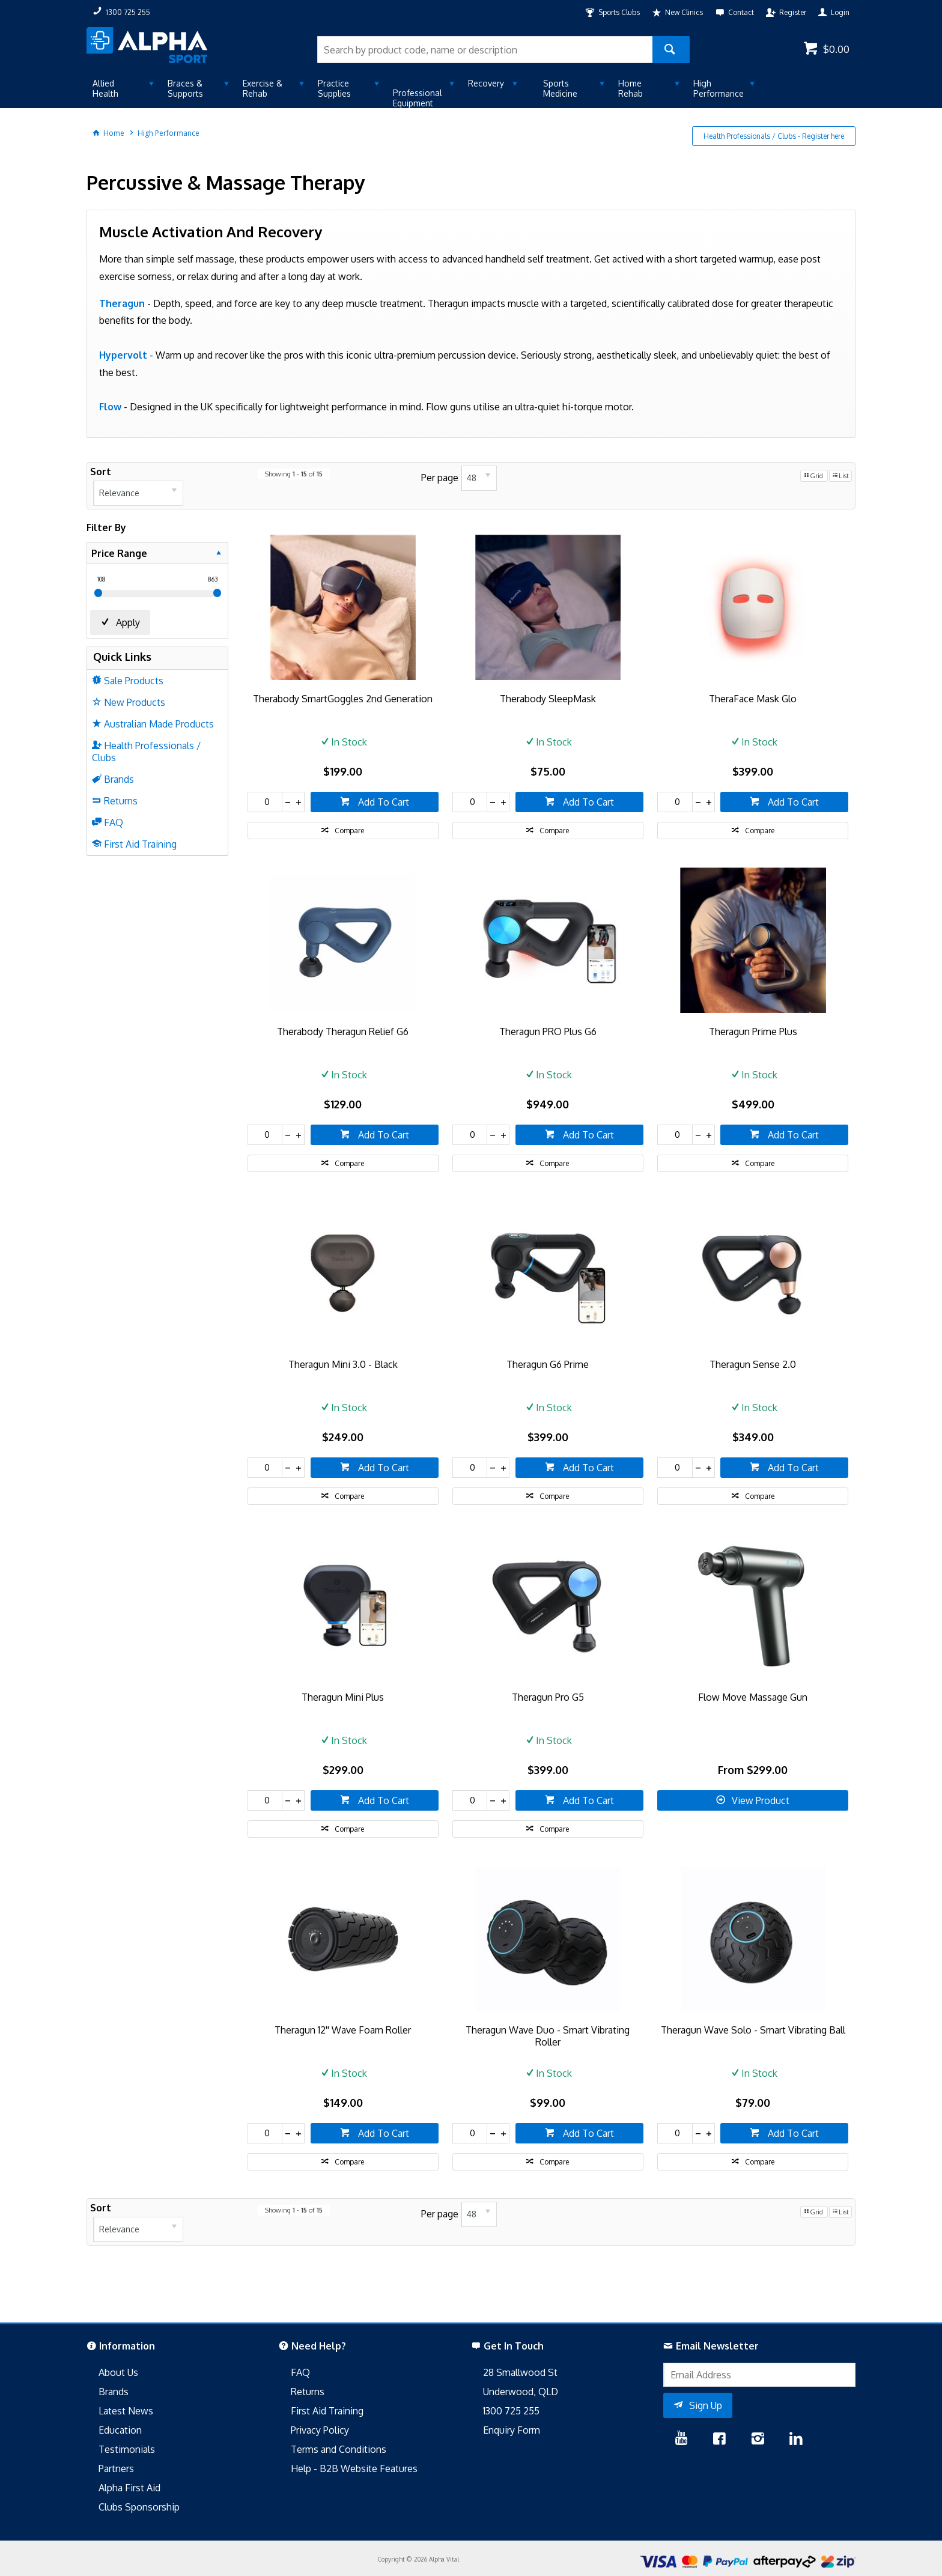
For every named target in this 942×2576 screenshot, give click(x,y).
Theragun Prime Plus (753, 1031)
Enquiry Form (511, 2430)
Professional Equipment (417, 98)
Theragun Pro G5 (548, 1697)
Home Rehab (630, 88)
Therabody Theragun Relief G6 (343, 1031)
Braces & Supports (185, 88)
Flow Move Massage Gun (752, 1697)
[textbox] (484, 49)
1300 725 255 (511, 2411)
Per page (439, 478)
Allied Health (105, 88)
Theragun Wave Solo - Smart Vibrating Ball (753, 2030)
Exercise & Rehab (262, 88)
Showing (294, 474)
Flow (110, 407)
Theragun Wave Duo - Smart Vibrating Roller (548, 2036)
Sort (100, 472)
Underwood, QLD (520, 2392)
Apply (128, 622)
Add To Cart (382, 802)
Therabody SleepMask (548, 699)
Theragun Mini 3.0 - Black (343, 1364)
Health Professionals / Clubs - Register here (773, 136)
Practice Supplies (334, 88)
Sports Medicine (560, 88)
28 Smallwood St (520, 2372)
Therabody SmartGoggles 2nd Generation (343, 699)
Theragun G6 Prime (547, 1364)
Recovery (486, 83)
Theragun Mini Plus (343, 1697)
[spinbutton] (265, 802)
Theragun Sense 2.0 (753, 1364)
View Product (760, 1800)
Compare (349, 830)
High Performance (718, 88)
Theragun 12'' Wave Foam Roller (343, 2030)
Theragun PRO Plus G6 (548, 1031)
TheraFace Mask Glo (753, 699)
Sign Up (705, 2405)
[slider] (98, 593)
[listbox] (138, 493)
